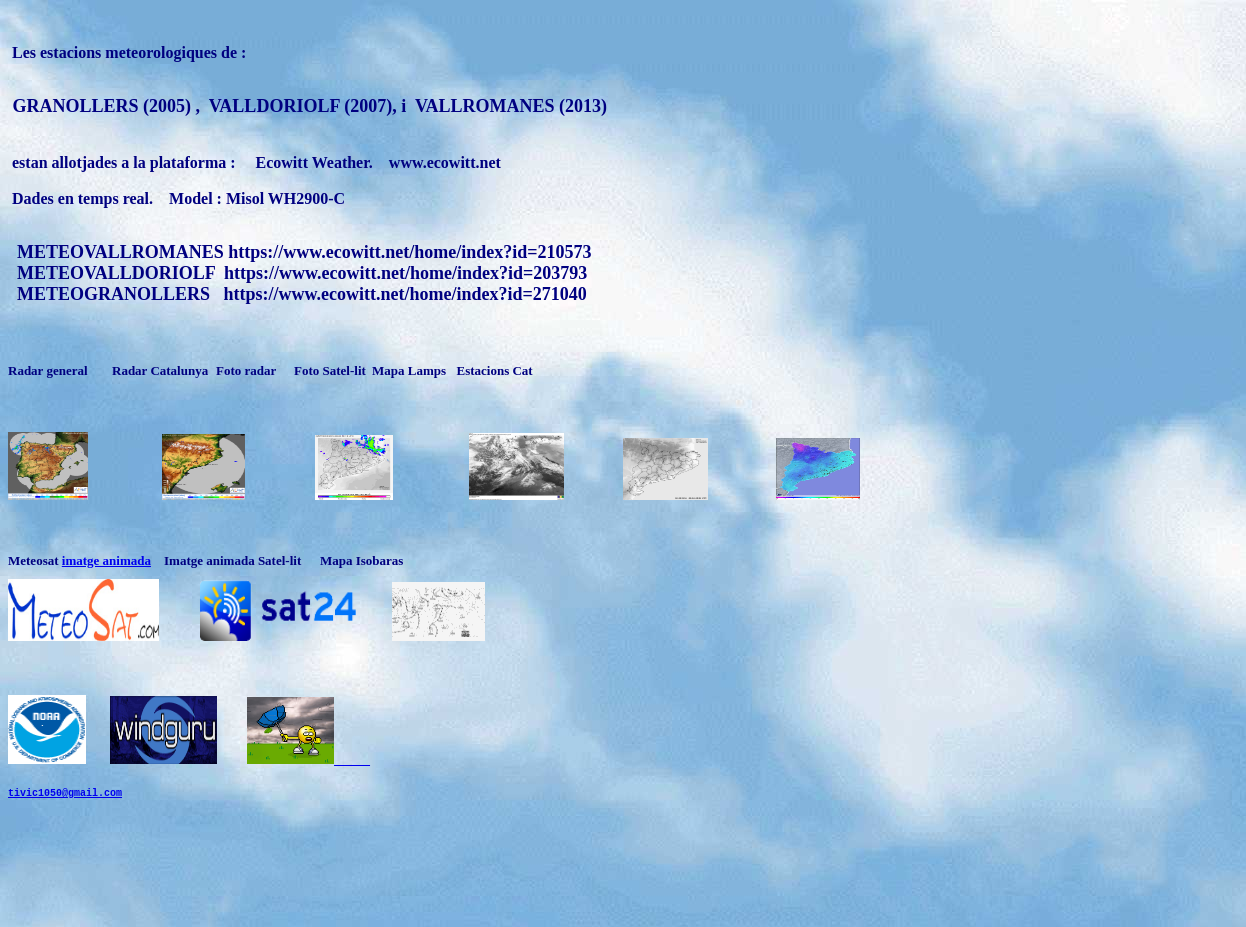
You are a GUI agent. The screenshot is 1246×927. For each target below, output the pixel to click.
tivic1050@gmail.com (65, 810)
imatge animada (106, 560)
